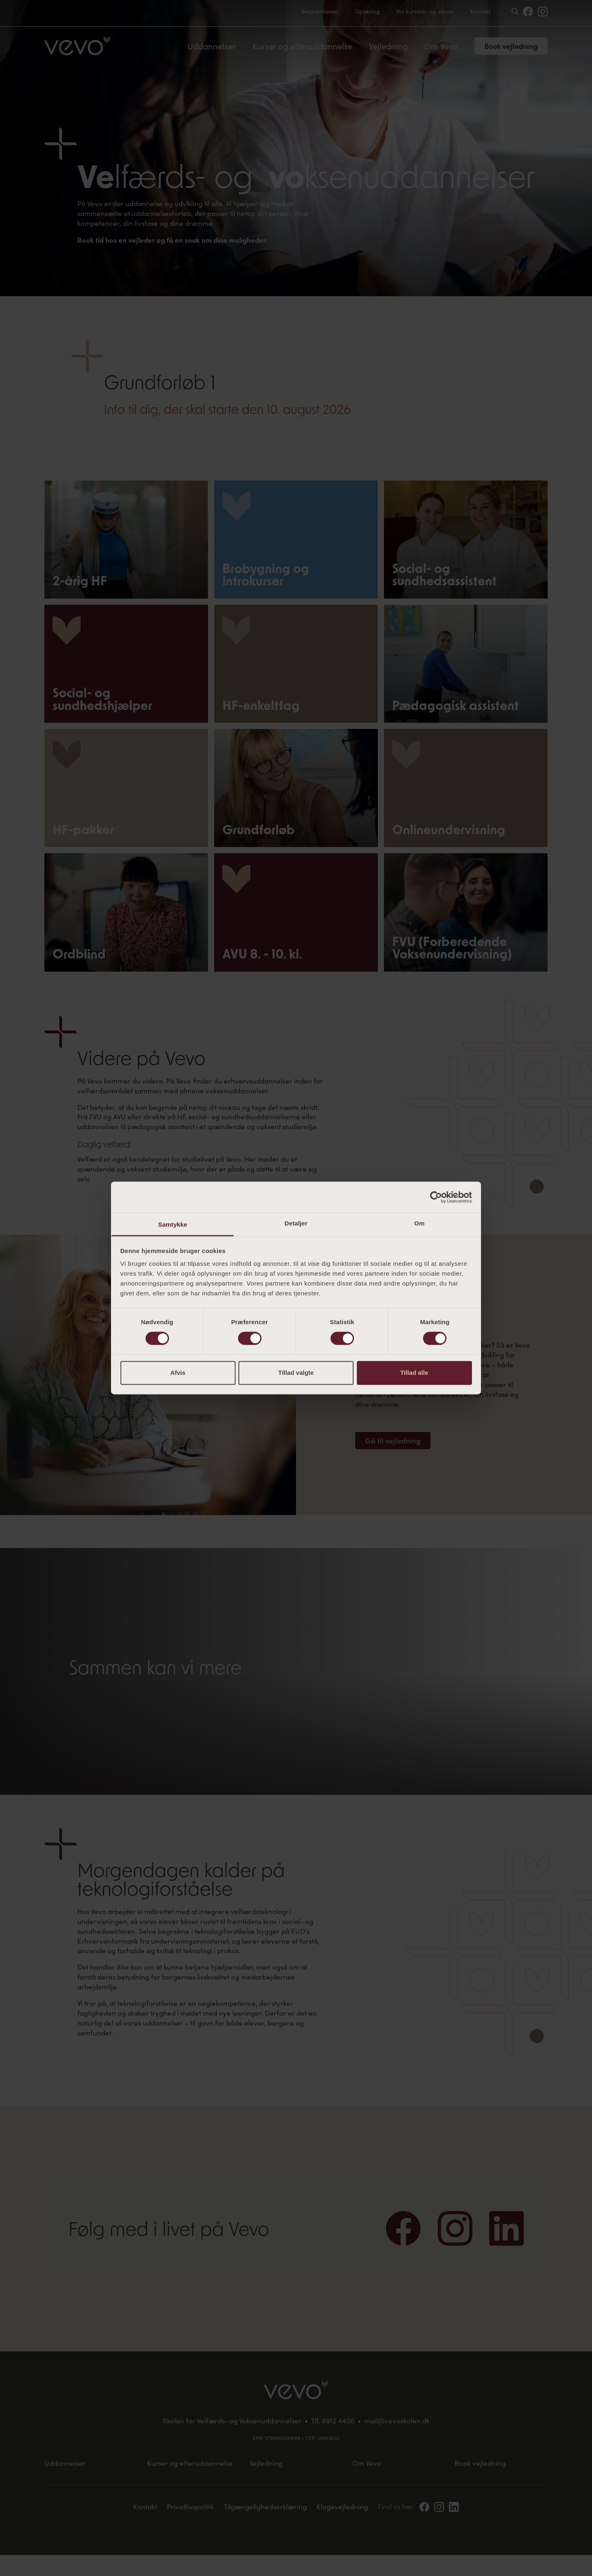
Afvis (177, 1372)
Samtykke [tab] (172, 1224)
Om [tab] (419, 1223)
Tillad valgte (296, 1372)
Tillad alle (414, 1372)
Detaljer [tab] (296, 1223)
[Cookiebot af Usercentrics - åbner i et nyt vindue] (436, 1197)
